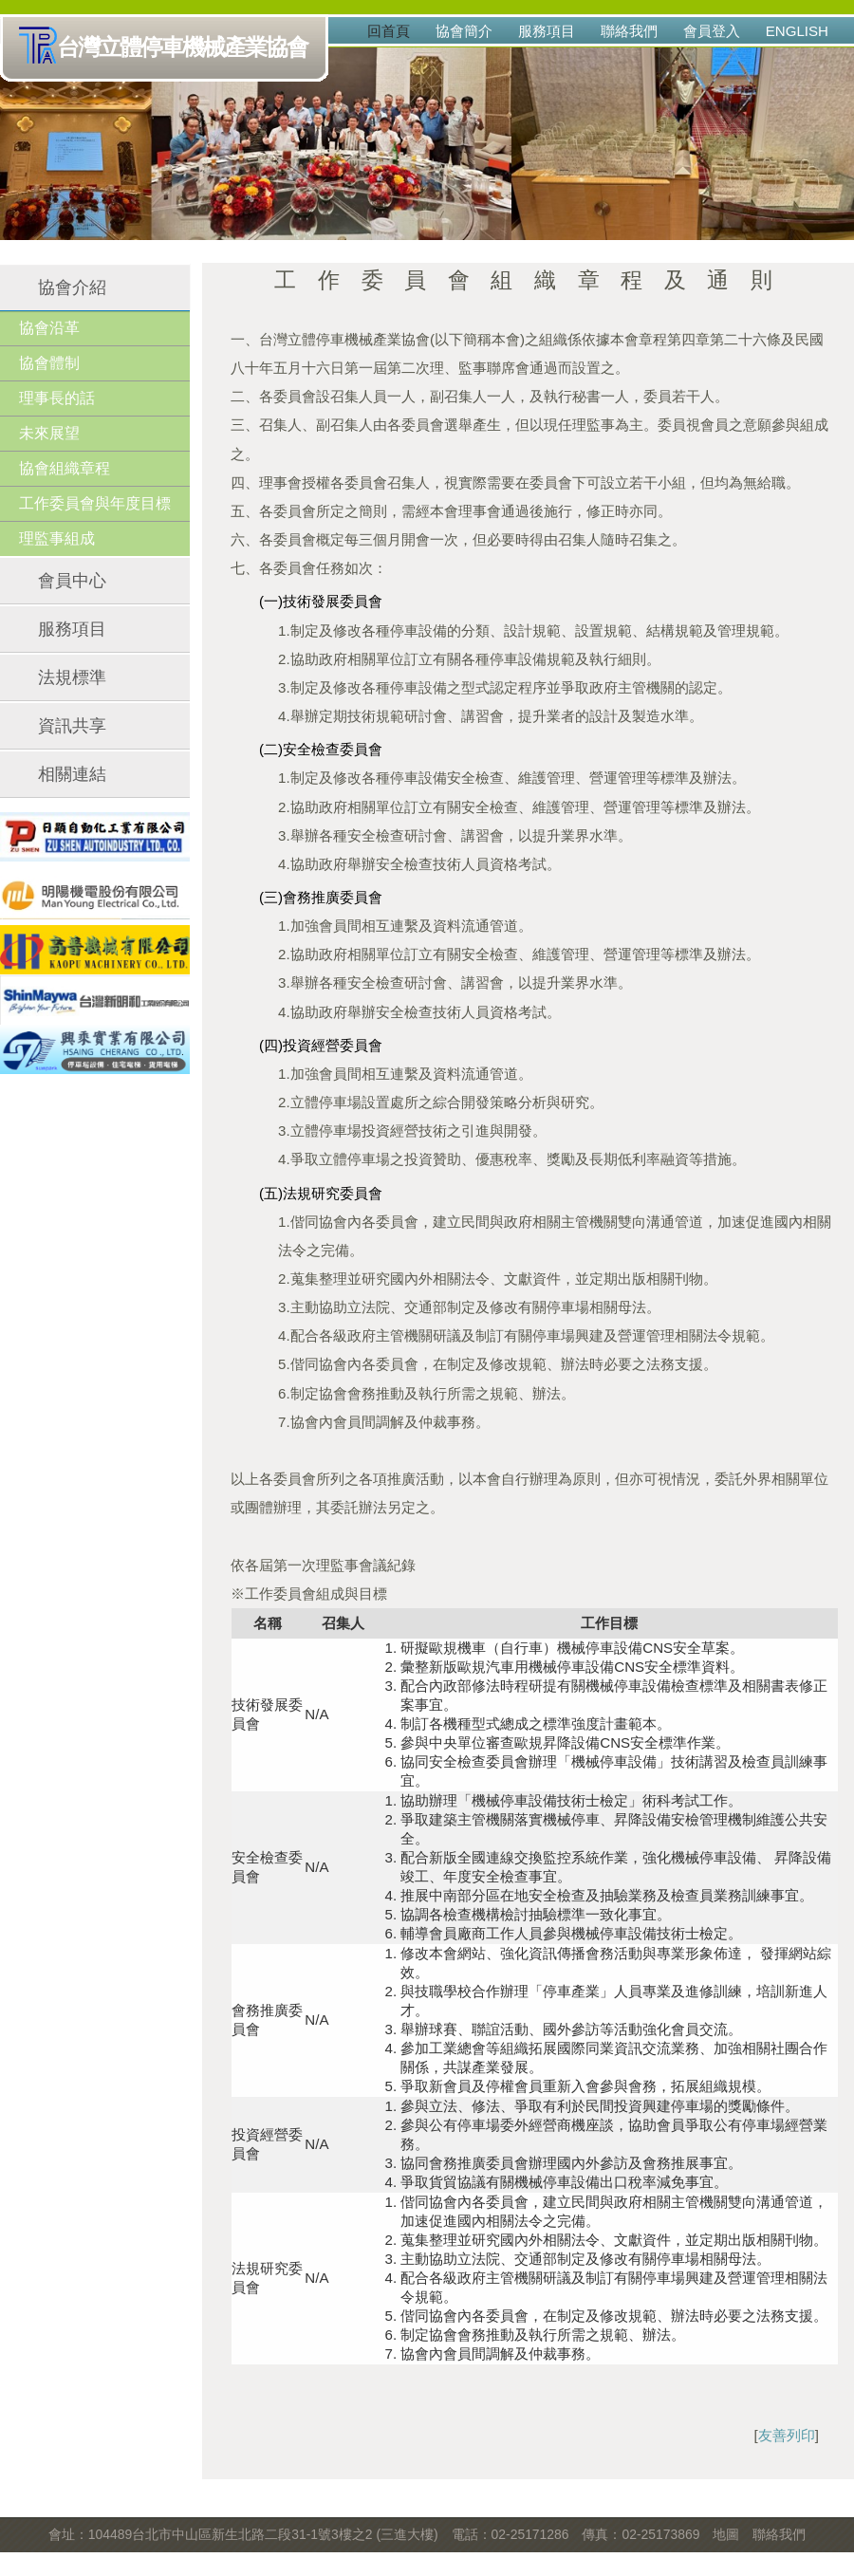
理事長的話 (57, 398)
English (797, 31)
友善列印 (786, 2435)
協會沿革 (49, 328)
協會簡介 (464, 31)
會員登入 (711, 31)
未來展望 (49, 433)
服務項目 (546, 31)
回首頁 (388, 31)
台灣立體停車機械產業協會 (167, 48)
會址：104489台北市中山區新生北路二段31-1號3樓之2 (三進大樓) (243, 2534)
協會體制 (49, 363)
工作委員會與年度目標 (95, 503)
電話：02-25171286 (510, 2534)
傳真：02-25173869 (640, 2534)
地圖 (726, 2534)
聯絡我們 (629, 31)
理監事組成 (57, 538)
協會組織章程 (64, 468)
